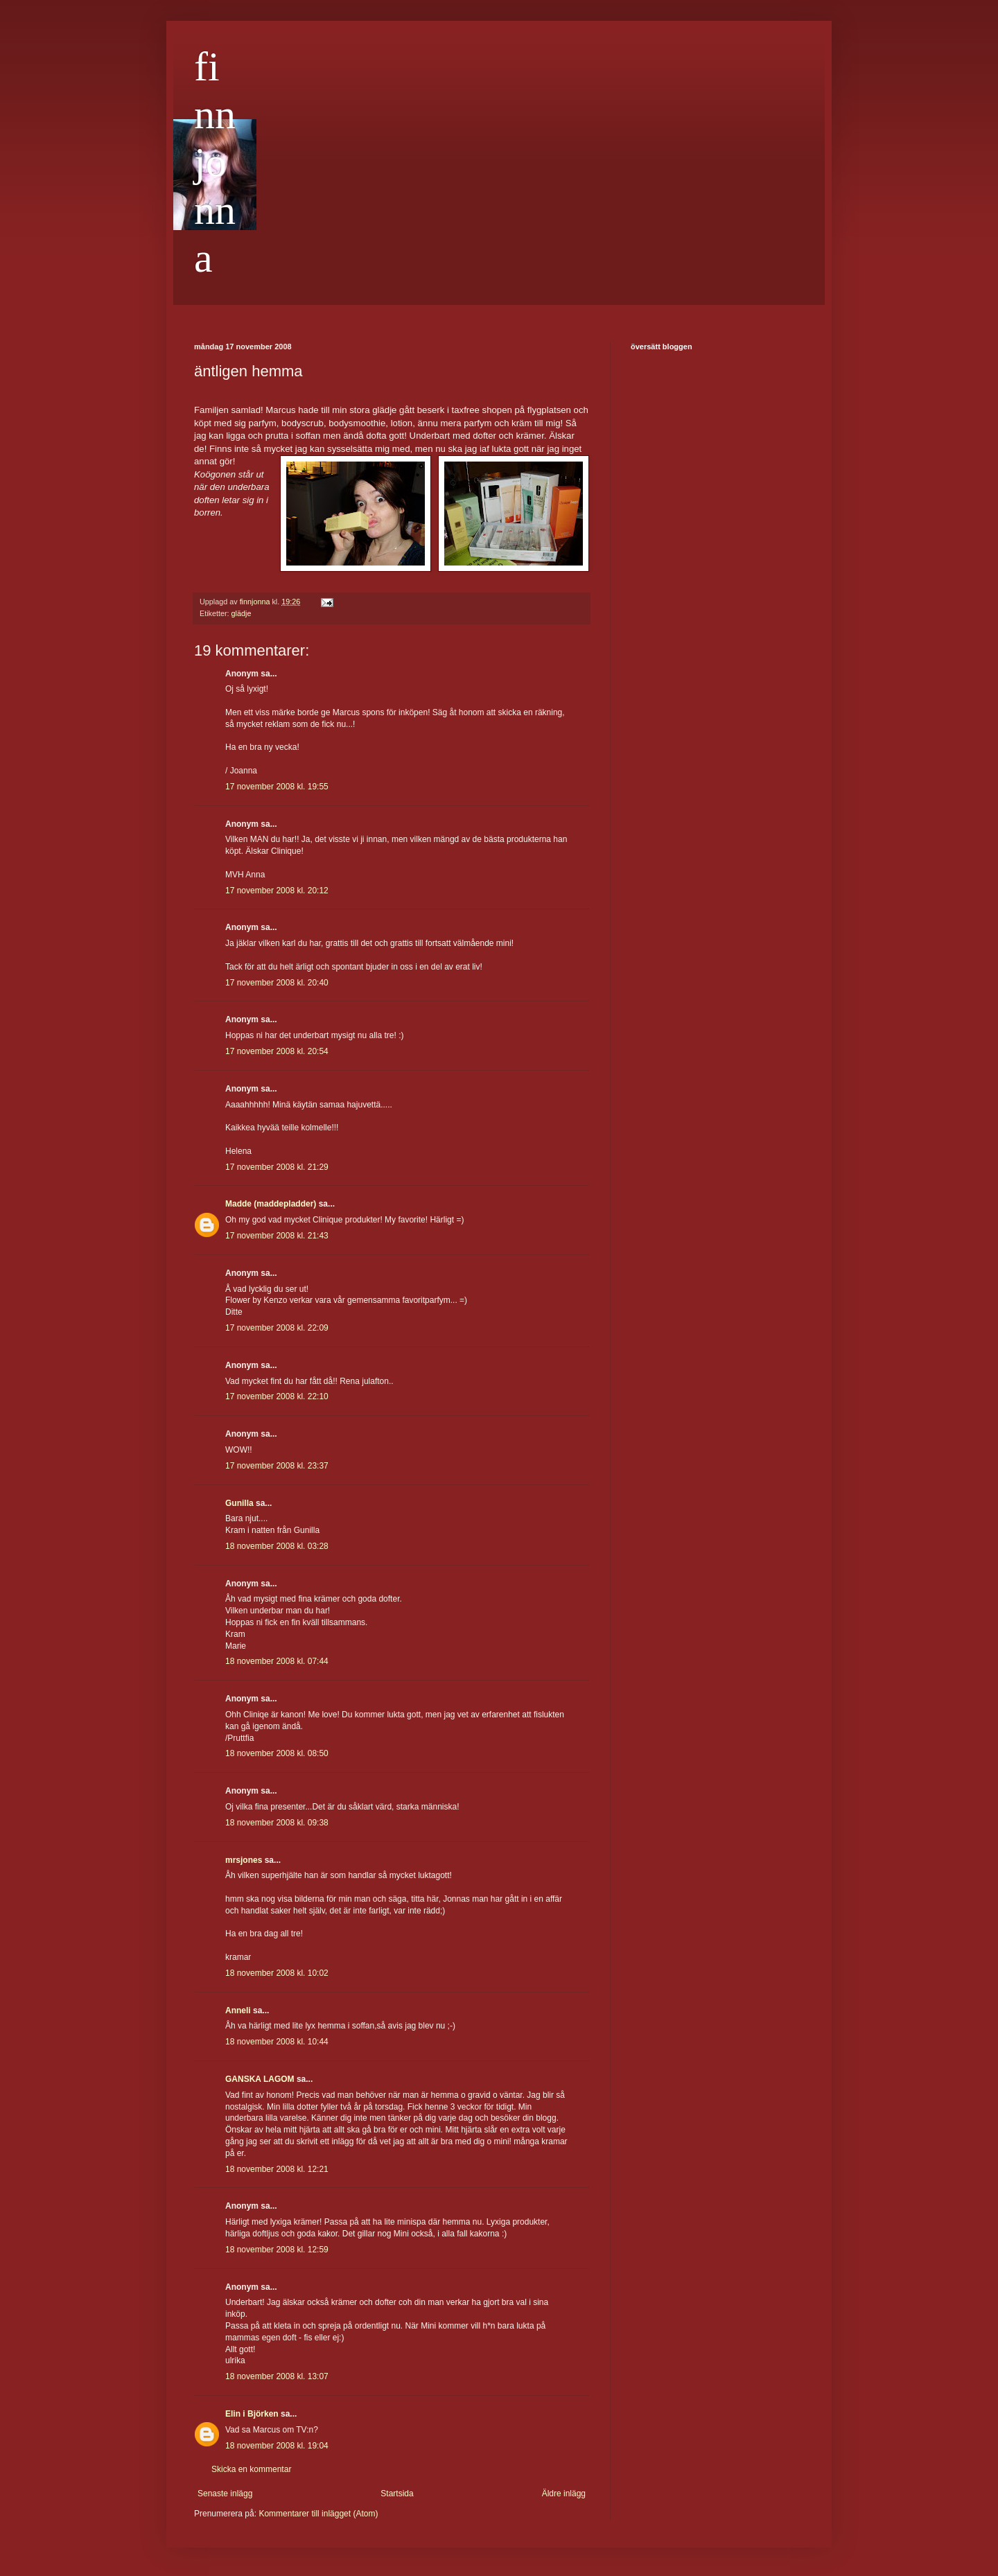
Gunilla (239, 1503)
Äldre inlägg (564, 2493)
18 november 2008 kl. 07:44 (277, 1661)
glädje (241, 613)
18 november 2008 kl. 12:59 (277, 2249)
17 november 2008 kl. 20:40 (277, 983)
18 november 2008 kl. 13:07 (277, 2376)
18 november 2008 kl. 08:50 (277, 1753)
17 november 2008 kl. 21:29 (277, 1167)
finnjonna (215, 162)
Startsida (396, 2493)
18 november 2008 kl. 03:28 (277, 1546)
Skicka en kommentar (251, 2469)
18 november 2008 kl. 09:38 (277, 1823)
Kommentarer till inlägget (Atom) (318, 2513)
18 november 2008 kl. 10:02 (277, 1973)
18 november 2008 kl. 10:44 (277, 2042)
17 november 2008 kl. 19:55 (277, 786)
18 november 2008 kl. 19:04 (277, 2446)
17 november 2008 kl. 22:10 (277, 1396)
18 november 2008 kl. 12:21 (277, 2169)
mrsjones (243, 1860)
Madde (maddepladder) (270, 1204)
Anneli (238, 2010)
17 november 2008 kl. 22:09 (277, 1328)
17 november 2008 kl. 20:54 (277, 1051)
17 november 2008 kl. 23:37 (277, 1466)
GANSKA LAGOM (260, 2079)
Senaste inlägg (225, 2493)
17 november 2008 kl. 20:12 (277, 890)
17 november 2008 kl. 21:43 (277, 1236)
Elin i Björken (252, 2414)
